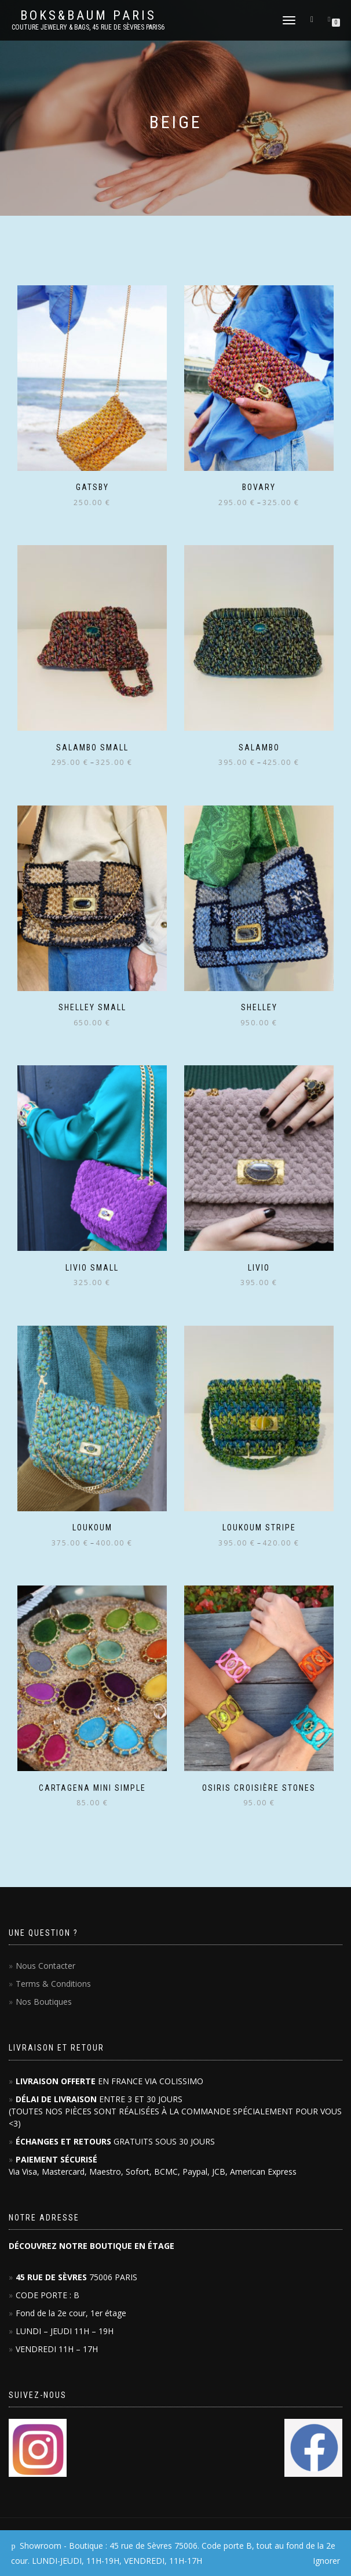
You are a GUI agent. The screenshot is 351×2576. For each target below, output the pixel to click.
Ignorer (326, 2560)
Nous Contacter (45, 1965)
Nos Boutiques (44, 2001)
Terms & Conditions (53, 1983)
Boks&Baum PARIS (88, 16)
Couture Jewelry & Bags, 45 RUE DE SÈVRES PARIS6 (88, 27)
